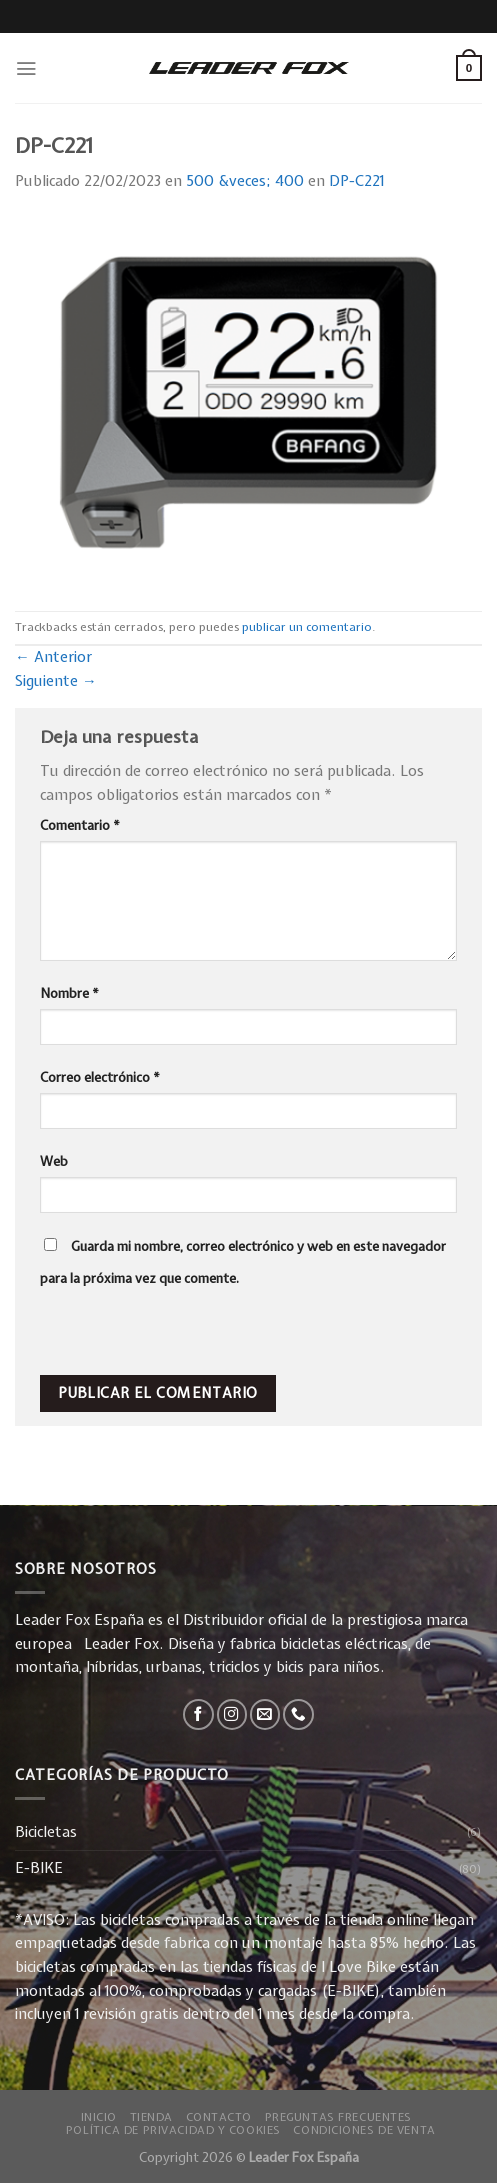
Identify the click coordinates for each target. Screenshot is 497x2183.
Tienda (151, 2116)
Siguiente (56, 681)
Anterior (53, 657)
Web (54, 1161)
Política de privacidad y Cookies (173, 2129)
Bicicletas (46, 1832)
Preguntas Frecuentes (338, 2116)
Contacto (219, 2116)
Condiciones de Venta (364, 2129)
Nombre (69, 993)
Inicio (99, 2116)
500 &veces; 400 (245, 181)
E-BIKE (39, 1868)
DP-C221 (356, 181)
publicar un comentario (307, 627)
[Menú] (26, 68)
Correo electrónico (100, 1077)
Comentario (80, 825)
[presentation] (177, 1332)
